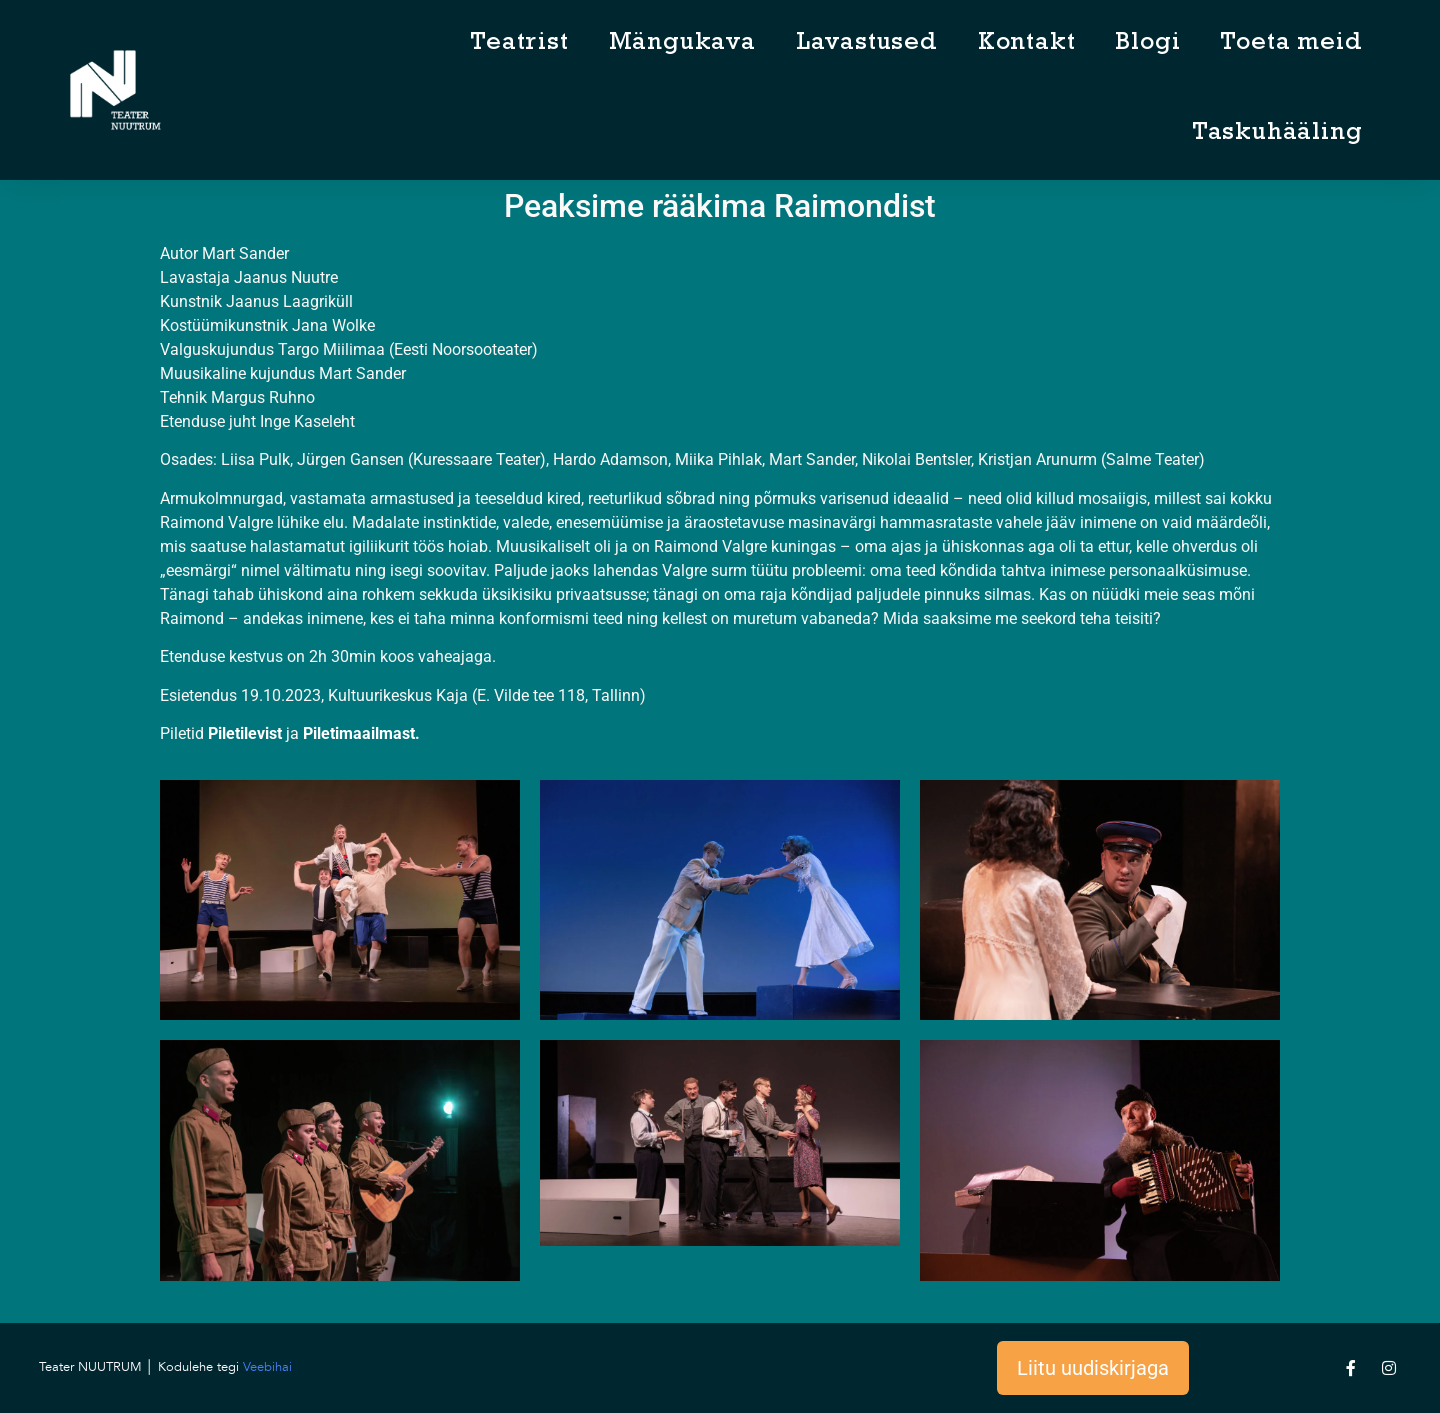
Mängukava (682, 44)
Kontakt (1027, 44)
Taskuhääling (1277, 134)
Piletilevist (245, 733)
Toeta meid (1291, 44)
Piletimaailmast (359, 733)
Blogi (1147, 44)
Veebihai (267, 1367)
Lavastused (867, 44)
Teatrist (519, 44)
